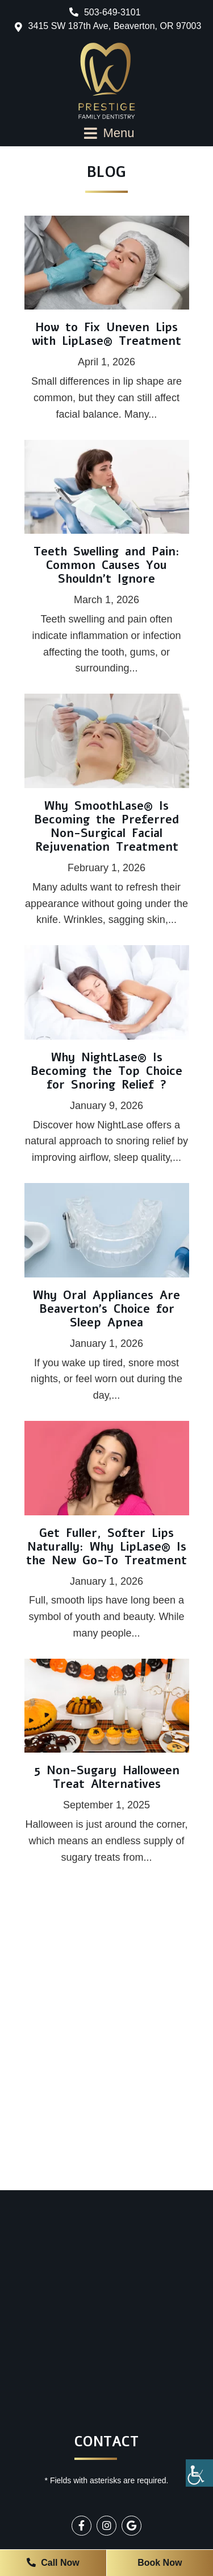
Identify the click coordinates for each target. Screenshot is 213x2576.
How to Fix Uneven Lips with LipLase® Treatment (106, 334)
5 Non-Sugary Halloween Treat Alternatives (106, 1777)
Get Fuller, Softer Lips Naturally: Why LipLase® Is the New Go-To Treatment (106, 1547)
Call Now (53, 2562)
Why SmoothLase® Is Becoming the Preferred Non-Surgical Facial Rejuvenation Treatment (106, 826)
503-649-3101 (104, 12)
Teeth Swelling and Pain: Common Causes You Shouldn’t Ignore (106, 565)
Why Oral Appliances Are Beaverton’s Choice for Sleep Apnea (106, 1309)
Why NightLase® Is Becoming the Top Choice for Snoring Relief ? (106, 1071)
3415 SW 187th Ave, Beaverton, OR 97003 (115, 26)
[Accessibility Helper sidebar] (199, 2473)
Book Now (159, 2562)
